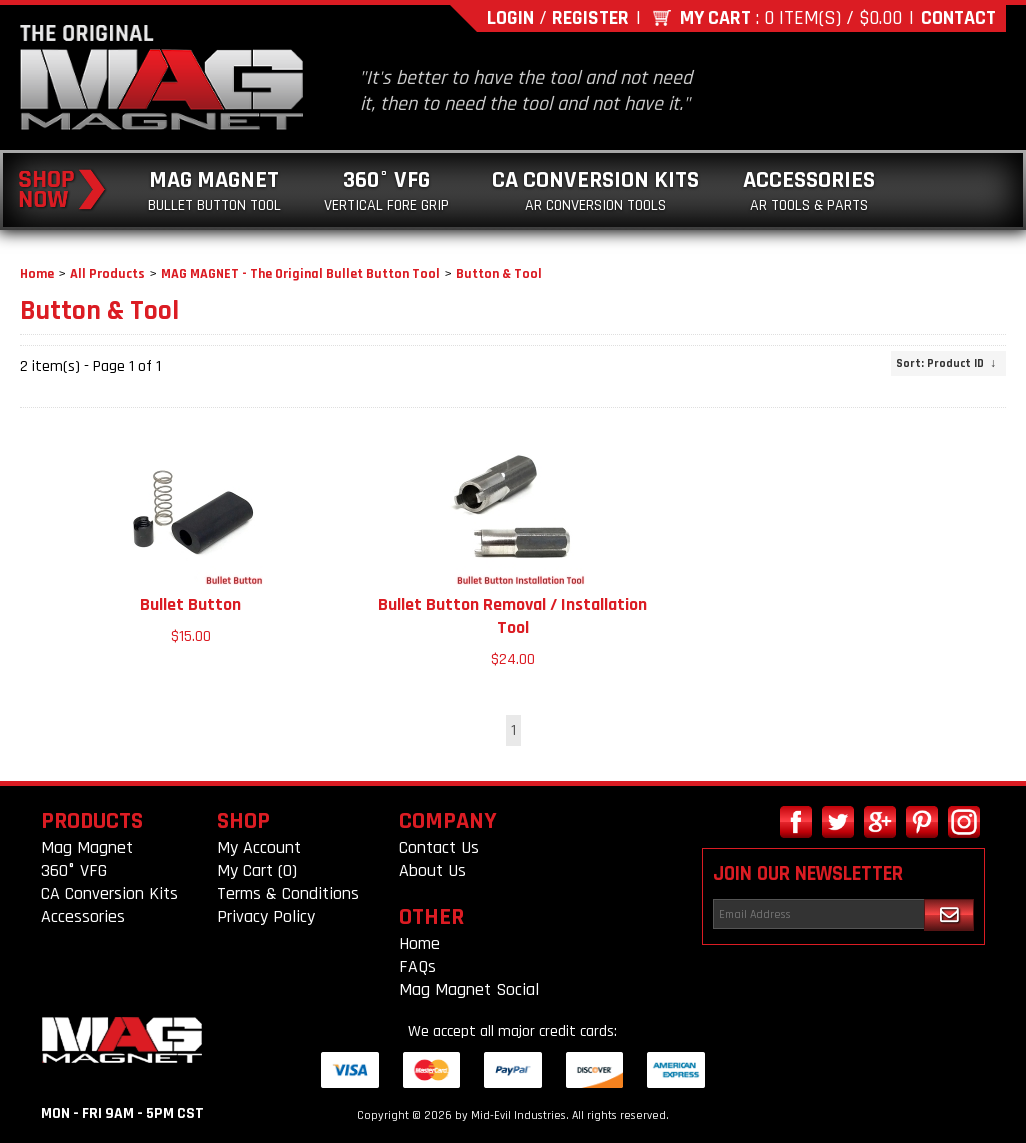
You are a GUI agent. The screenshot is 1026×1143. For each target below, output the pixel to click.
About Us (432, 870)
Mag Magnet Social (469, 989)
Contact (958, 18)
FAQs (417, 966)
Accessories (809, 190)
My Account (259, 847)
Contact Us (439, 847)
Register (590, 18)
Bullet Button (190, 604)
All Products (107, 274)
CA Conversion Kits (595, 190)
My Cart (715, 18)
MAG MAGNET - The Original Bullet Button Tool (300, 274)
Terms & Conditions (288, 893)
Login (510, 18)
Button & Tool (499, 274)
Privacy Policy (266, 916)
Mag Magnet (214, 190)
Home (37, 274)
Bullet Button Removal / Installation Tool (512, 616)
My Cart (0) (257, 870)
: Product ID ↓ (946, 363)
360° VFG (386, 190)
